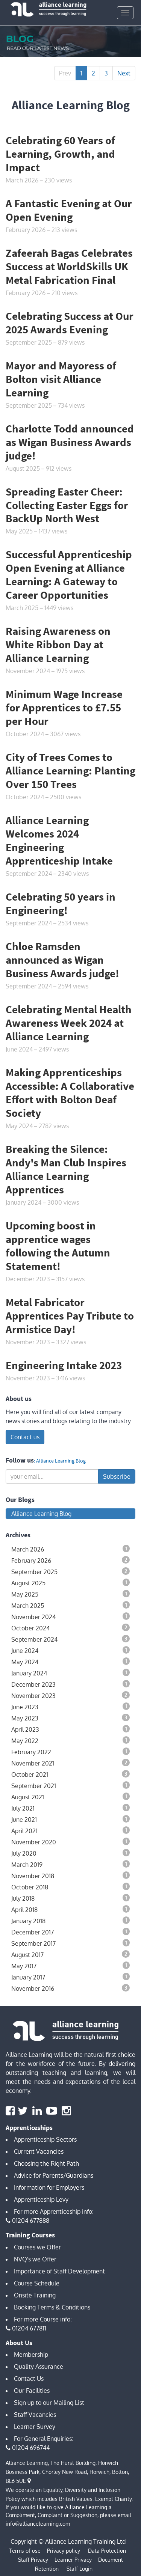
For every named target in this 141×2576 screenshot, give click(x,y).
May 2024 (70, 1661)
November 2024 (70, 1616)
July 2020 (70, 1853)
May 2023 (70, 1718)
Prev (65, 73)
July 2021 (70, 1808)
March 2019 (70, 1864)
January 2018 (70, 1920)
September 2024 (70, 1639)
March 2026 (70, 1549)
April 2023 (70, 1729)
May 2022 (70, 1740)
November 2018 (70, 1875)
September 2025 (70, 1571)
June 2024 (70, 1650)
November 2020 (70, 1842)
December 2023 (70, 1684)
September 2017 (70, 1943)
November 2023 (70, 1695)
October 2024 (70, 1628)
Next (123, 73)
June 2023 (70, 1706)
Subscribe (116, 1476)
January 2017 (70, 1977)
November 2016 (70, 1988)
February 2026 (70, 1560)
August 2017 (70, 1954)
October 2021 (70, 1774)
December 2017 (70, 1932)
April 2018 (70, 1909)
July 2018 (70, 1898)
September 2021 (70, 1785)
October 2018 (70, 1887)
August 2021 (70, 1797)
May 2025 (70, 1594)
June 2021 (70, 1819)
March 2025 (70, 1605)
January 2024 (70, 1673)
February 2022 (70, 1751)
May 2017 (70, 1965)
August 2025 (70, 1583)
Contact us (25, 1437)
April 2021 (70, 1830)
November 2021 (70, 1763)
